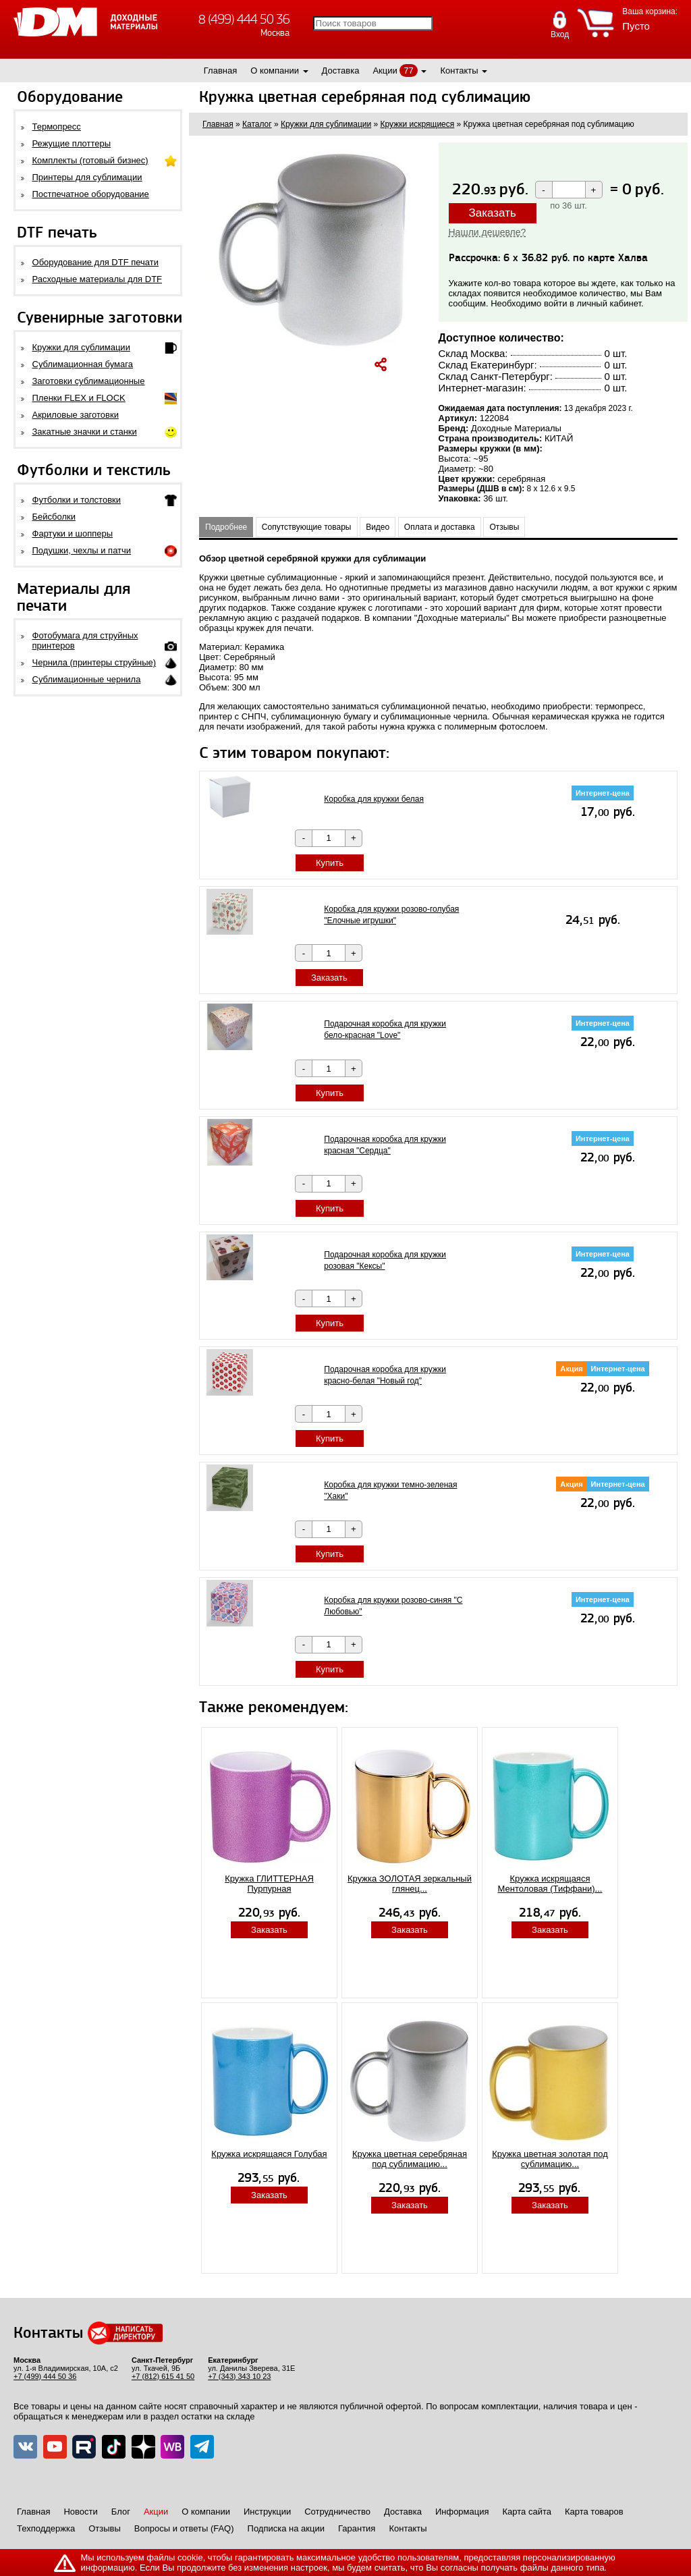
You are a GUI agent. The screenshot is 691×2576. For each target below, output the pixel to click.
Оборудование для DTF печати (95, 262)
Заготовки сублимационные (88, 381)
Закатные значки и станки (84, 432)
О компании (274, 70)
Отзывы (504, 527)
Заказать (492, 213)
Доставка (341, 70)
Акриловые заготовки (75, 415)
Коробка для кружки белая (374, 799)
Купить (329, 863)
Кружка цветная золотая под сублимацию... (550, 2159)
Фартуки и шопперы (72, 533)
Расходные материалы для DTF (97, 279)
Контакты (459, 70)
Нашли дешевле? (487, 232)
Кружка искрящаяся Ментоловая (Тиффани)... (550, 1883)
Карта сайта (527, 2511)
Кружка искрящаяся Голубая (269, 2154)
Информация (462, 2511)
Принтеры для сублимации (87, 177)
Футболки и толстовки (76, 500)
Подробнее (226, 527)
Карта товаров (594, 2511)
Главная (220, 70)
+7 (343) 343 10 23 (239, 2376)
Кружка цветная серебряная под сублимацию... (409, 2159)
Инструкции (267, 2511)
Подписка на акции (286, 2528)
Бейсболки (54, 517)
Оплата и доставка (439, 527)
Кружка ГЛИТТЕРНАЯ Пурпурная (269, 1883)
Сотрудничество (337, 2511)
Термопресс (56, 126)
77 (408, 70)
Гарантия (356, 2528)
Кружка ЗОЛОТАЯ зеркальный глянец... (410, 1883)
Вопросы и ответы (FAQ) (184, 2528)
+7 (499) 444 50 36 (44, 2376)
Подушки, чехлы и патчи (82, 550)
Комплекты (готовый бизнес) (90, 160)
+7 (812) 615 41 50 (163, 2376)
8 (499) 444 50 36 (243, 19)
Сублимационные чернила (86, 679)
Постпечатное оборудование (90, 194)
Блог (120, 2511)
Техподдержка (46, 2528)
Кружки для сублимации (81, 347)
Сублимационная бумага (82, 364)
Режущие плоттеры (71, 143)
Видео (377, 527)
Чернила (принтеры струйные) (94, 662)
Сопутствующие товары (307, 527)
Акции (384, 70)
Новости (80, 2511)
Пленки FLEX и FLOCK (79, 398)
